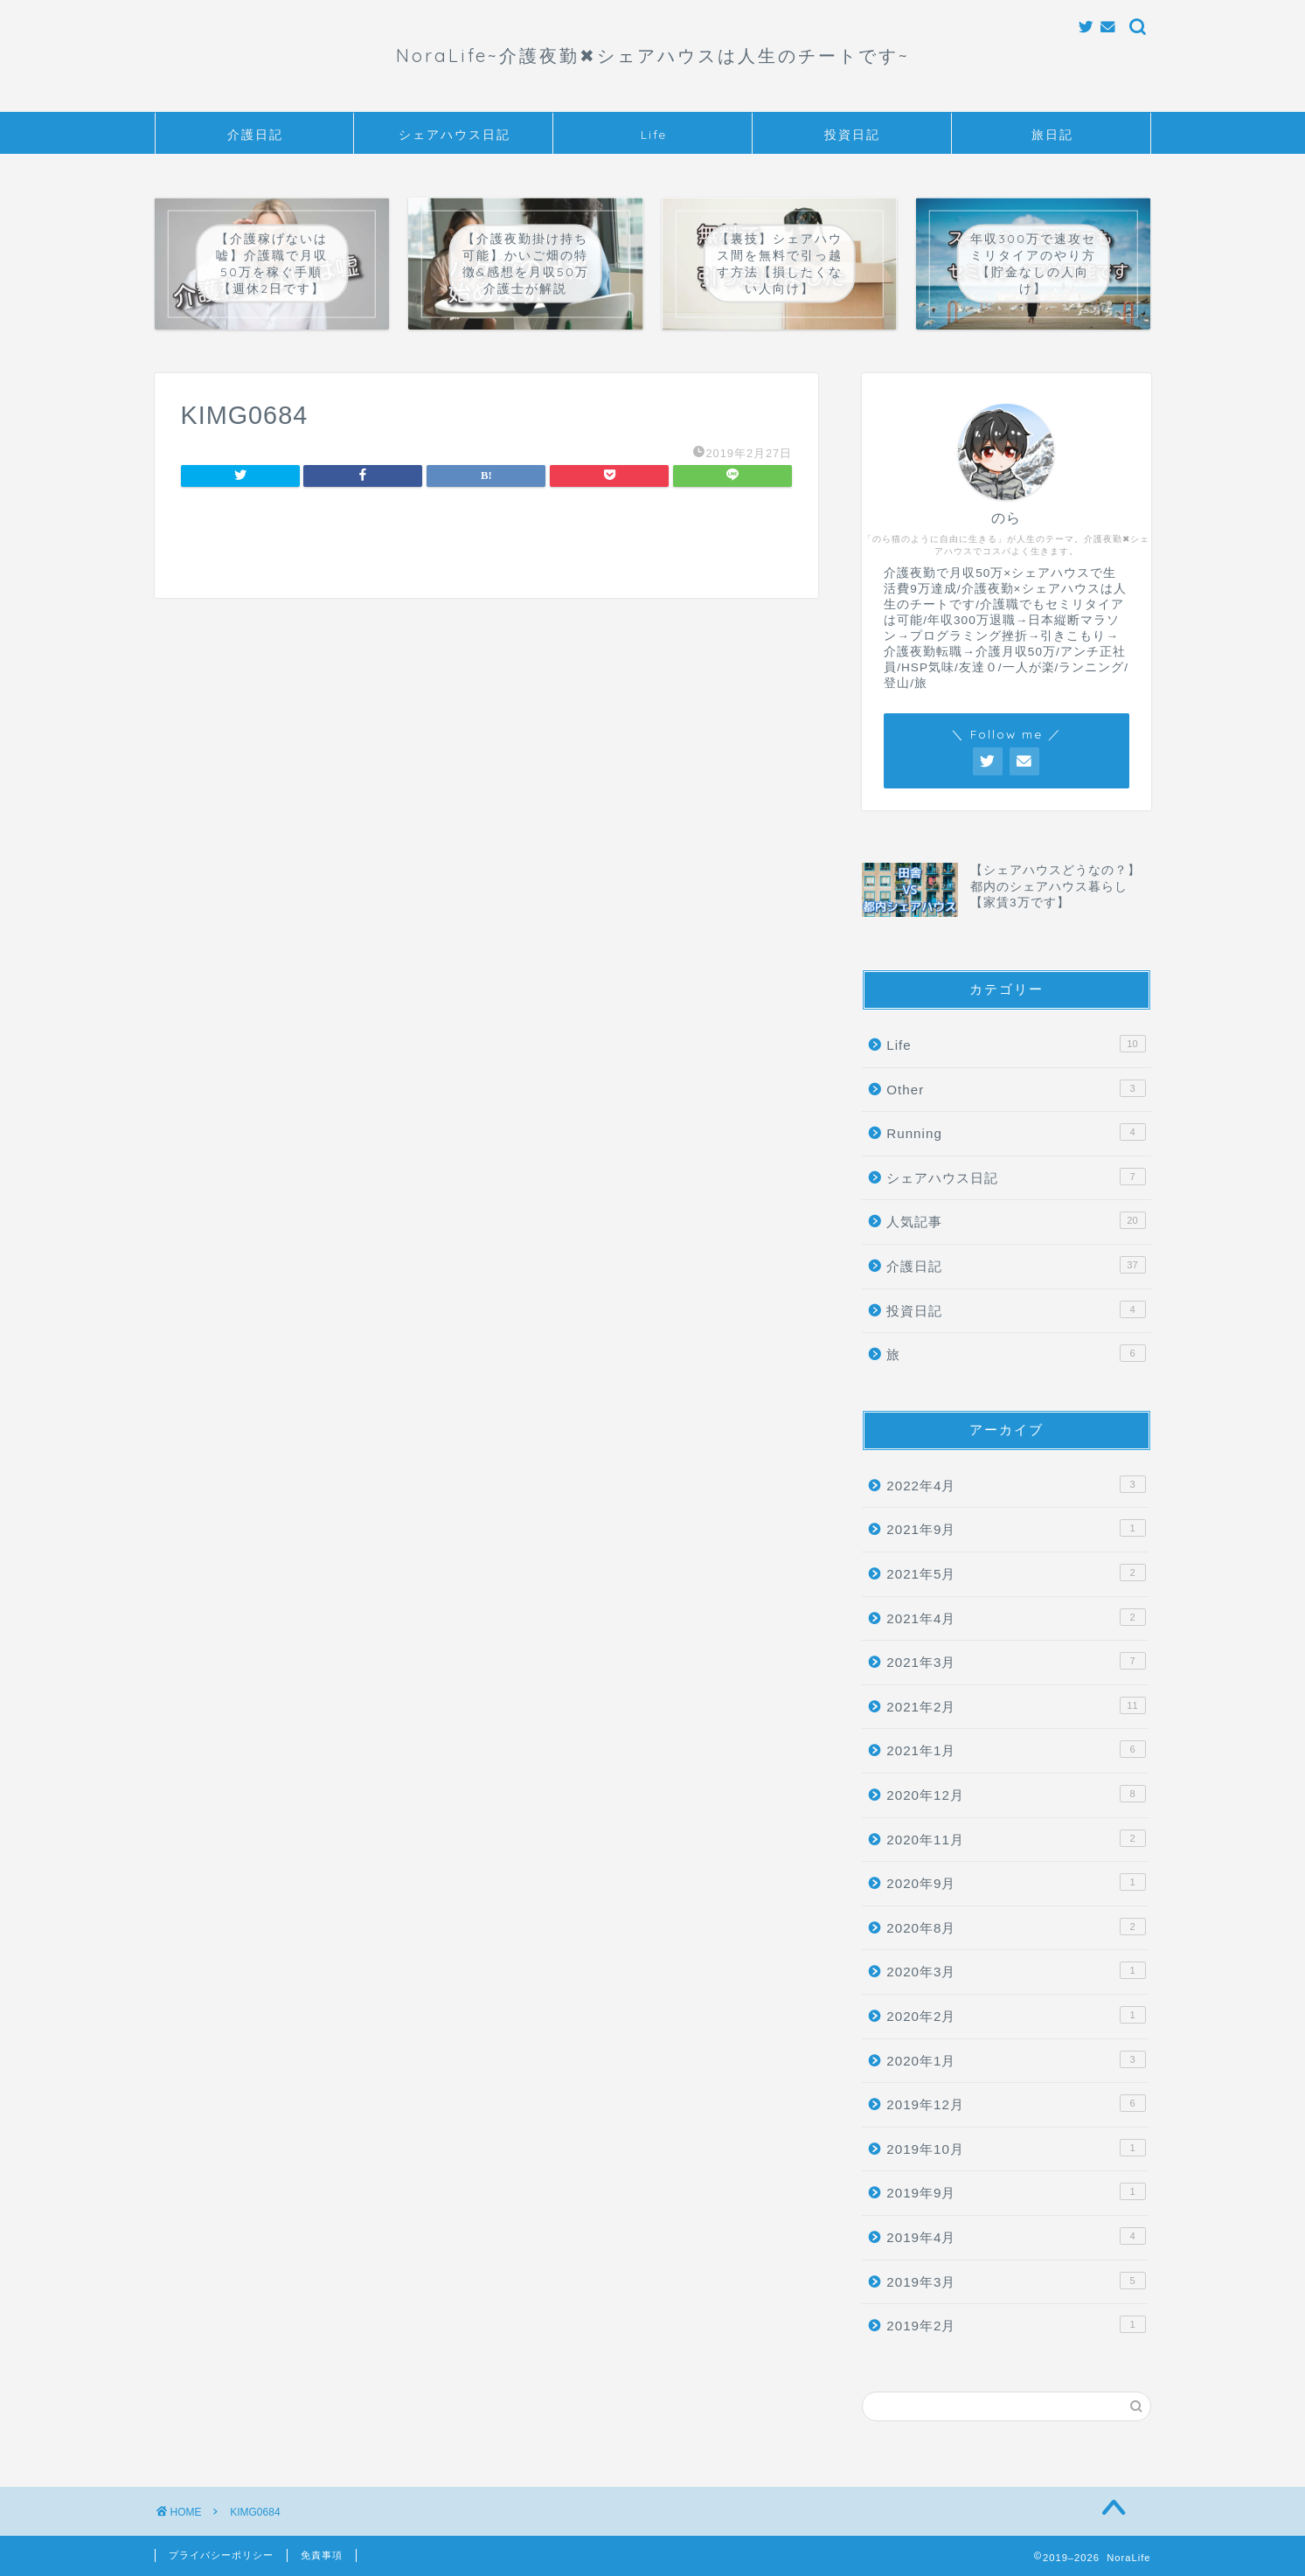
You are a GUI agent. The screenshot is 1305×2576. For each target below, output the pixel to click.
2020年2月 (1015, 2015)
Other (1015, 1088)
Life (654, 134)
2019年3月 (1015, 2280)
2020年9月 (1015, 1882)
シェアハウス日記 (454, 134)
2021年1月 (1015, 1749)
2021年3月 (1015, 1661)
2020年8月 (1015, 1926)
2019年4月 (1015, 2236)
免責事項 (322, 2555)
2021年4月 (1015, 1617)
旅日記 (1052, 134)
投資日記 (852, 134)
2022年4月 (1015, 1484)
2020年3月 (1015, 1970)
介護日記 (255, 134)
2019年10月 (1015, 2147)
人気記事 (1015, 1220)
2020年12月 (1015, 1793)
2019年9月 (1015, 2191)
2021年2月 (1015, 1705)
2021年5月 (1015, 1572)
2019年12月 (1015, 2103)
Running (1015, 1132)
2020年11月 (1015, 1838)
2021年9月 (1015, 1528)
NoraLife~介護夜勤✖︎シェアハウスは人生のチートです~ (653, 55)
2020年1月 (1015, 2059)
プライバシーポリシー (221, 2555)
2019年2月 (1015, 2324)
